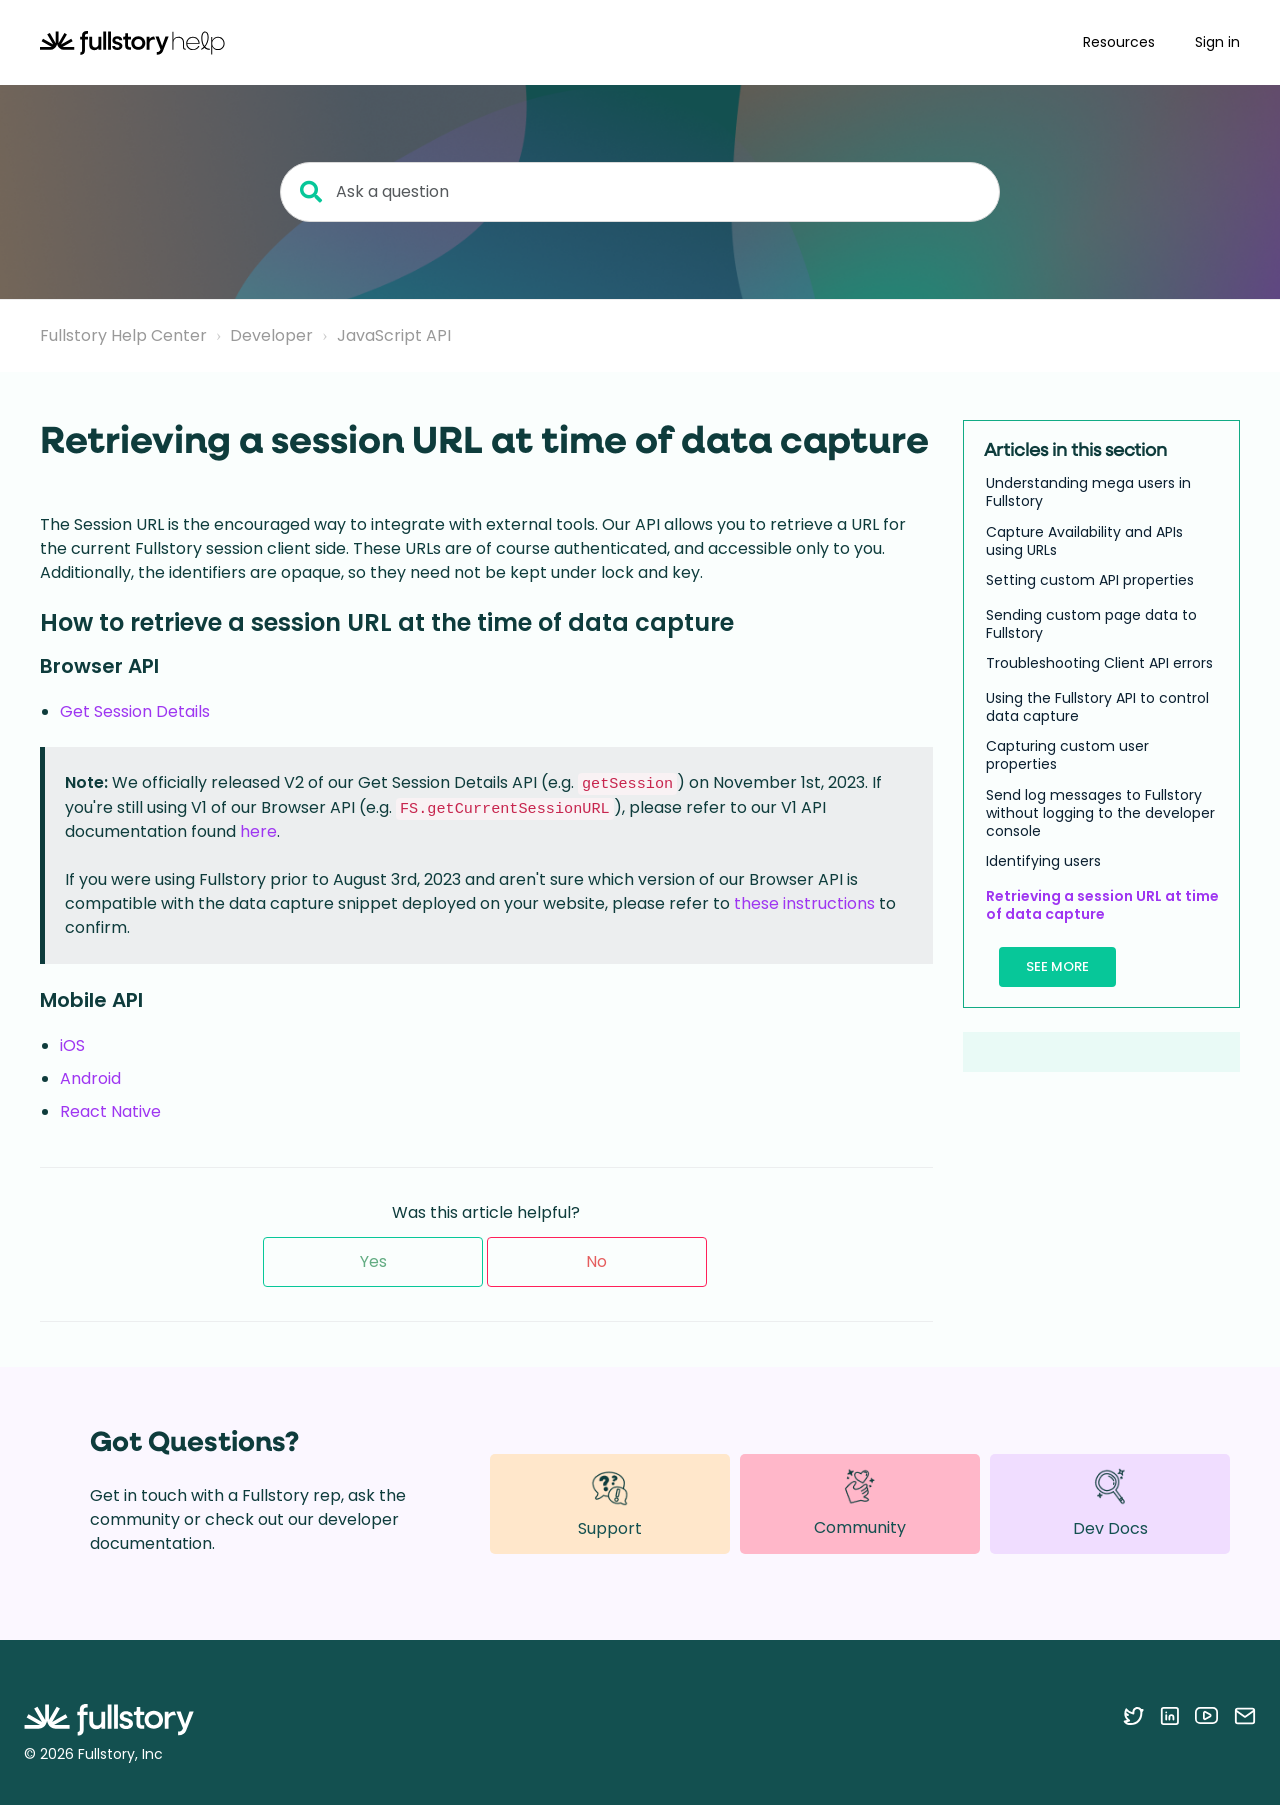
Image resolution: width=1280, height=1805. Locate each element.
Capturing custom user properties (1067, 755)
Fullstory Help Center (123, 335)
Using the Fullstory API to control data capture (1097, 707)
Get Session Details (135, 711)
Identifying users (1043, 861)
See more (1057, 966)
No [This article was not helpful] (596, 1261)
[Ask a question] (640, 192)
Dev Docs (1110, 1503)
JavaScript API (394, 335)
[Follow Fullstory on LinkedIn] (1169, 1715)
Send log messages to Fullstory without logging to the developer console (1100, 813)
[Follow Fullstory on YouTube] (1206, 1715)
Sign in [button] (1217, 42)
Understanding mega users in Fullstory (1088, 492)
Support (610, 1503)
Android (90, 1078)
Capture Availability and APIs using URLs (1084, 541)
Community (860, 1503)
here (258, 831)
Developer (271, 335)
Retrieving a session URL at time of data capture (1102, 905)
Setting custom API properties (1090, 580)
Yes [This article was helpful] (373, 1261)
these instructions (804, 903)
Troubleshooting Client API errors (1099, 663)
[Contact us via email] (1245, 1715)
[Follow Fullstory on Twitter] (1133, 1715)
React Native (110, 1111)
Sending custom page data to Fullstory (1091, 624)
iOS (72, 1045)
